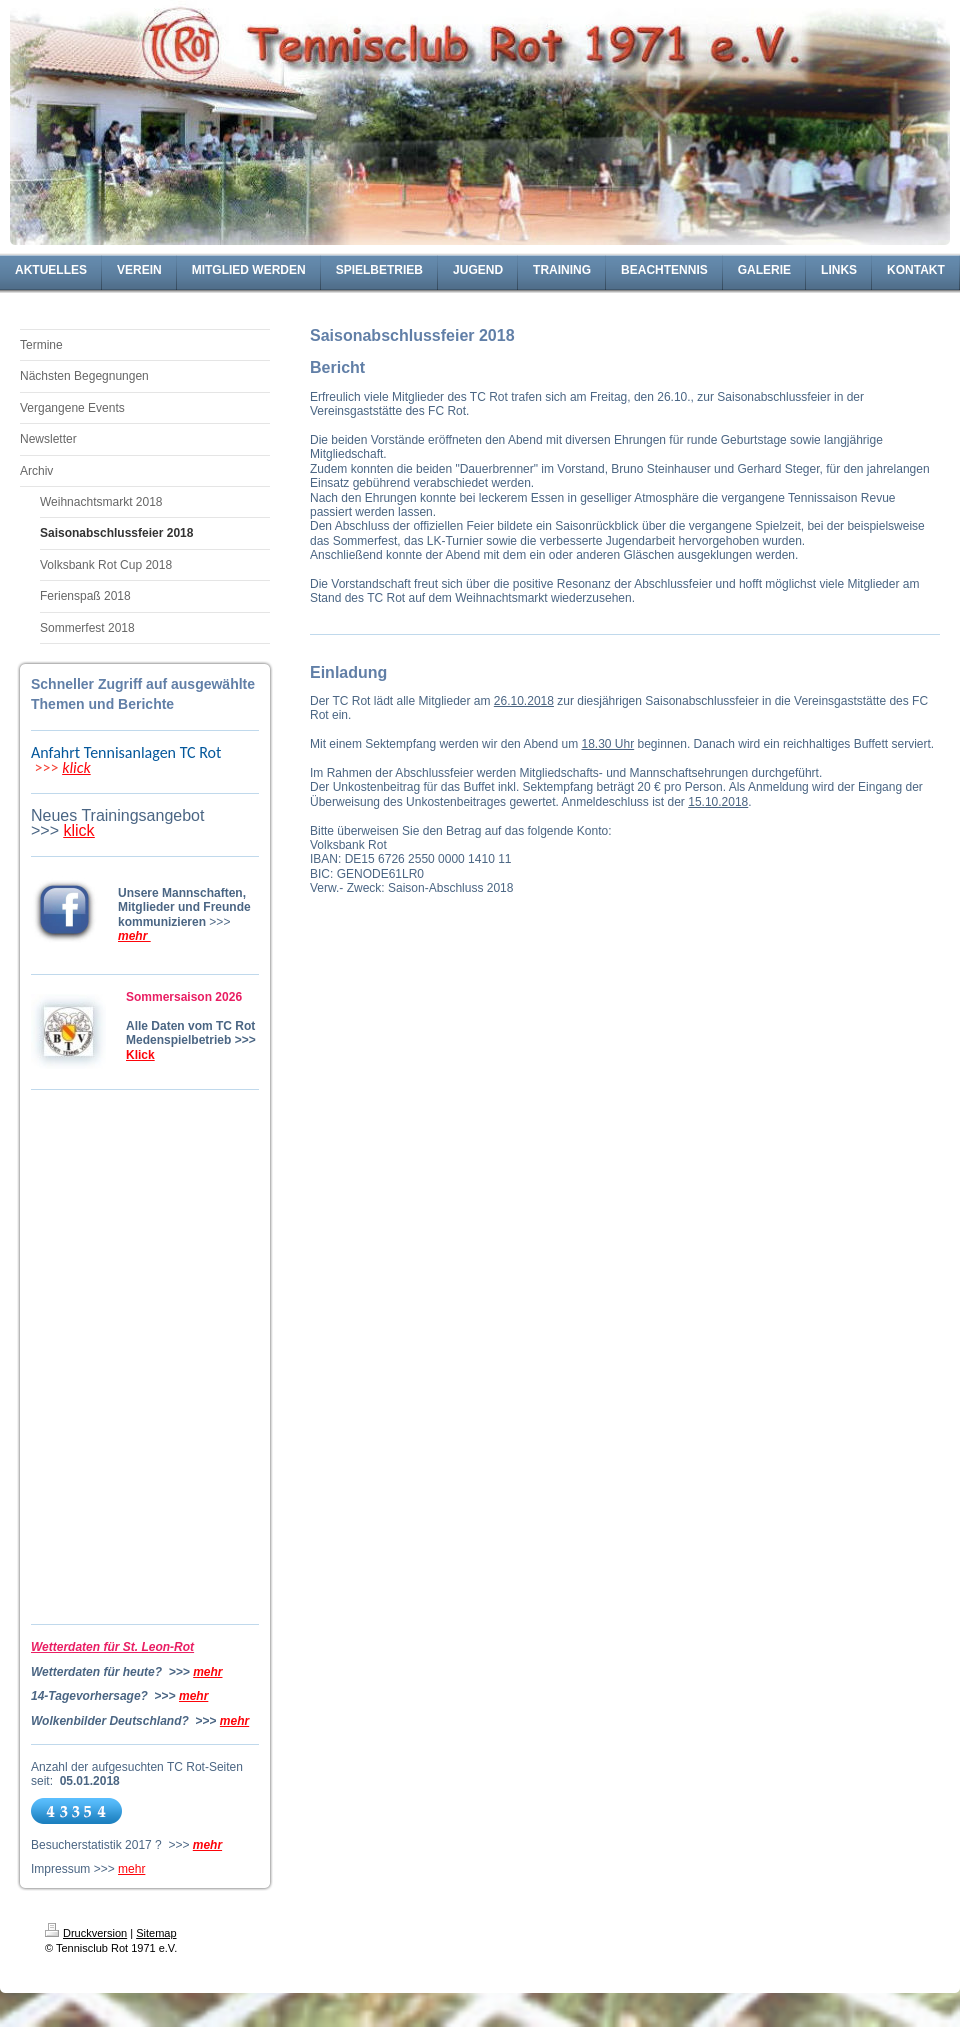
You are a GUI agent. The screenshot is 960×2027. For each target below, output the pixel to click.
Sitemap (156, 1933)
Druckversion (86, 1933)
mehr (207, 1672)
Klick (140, 1055)
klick (76, 767)
